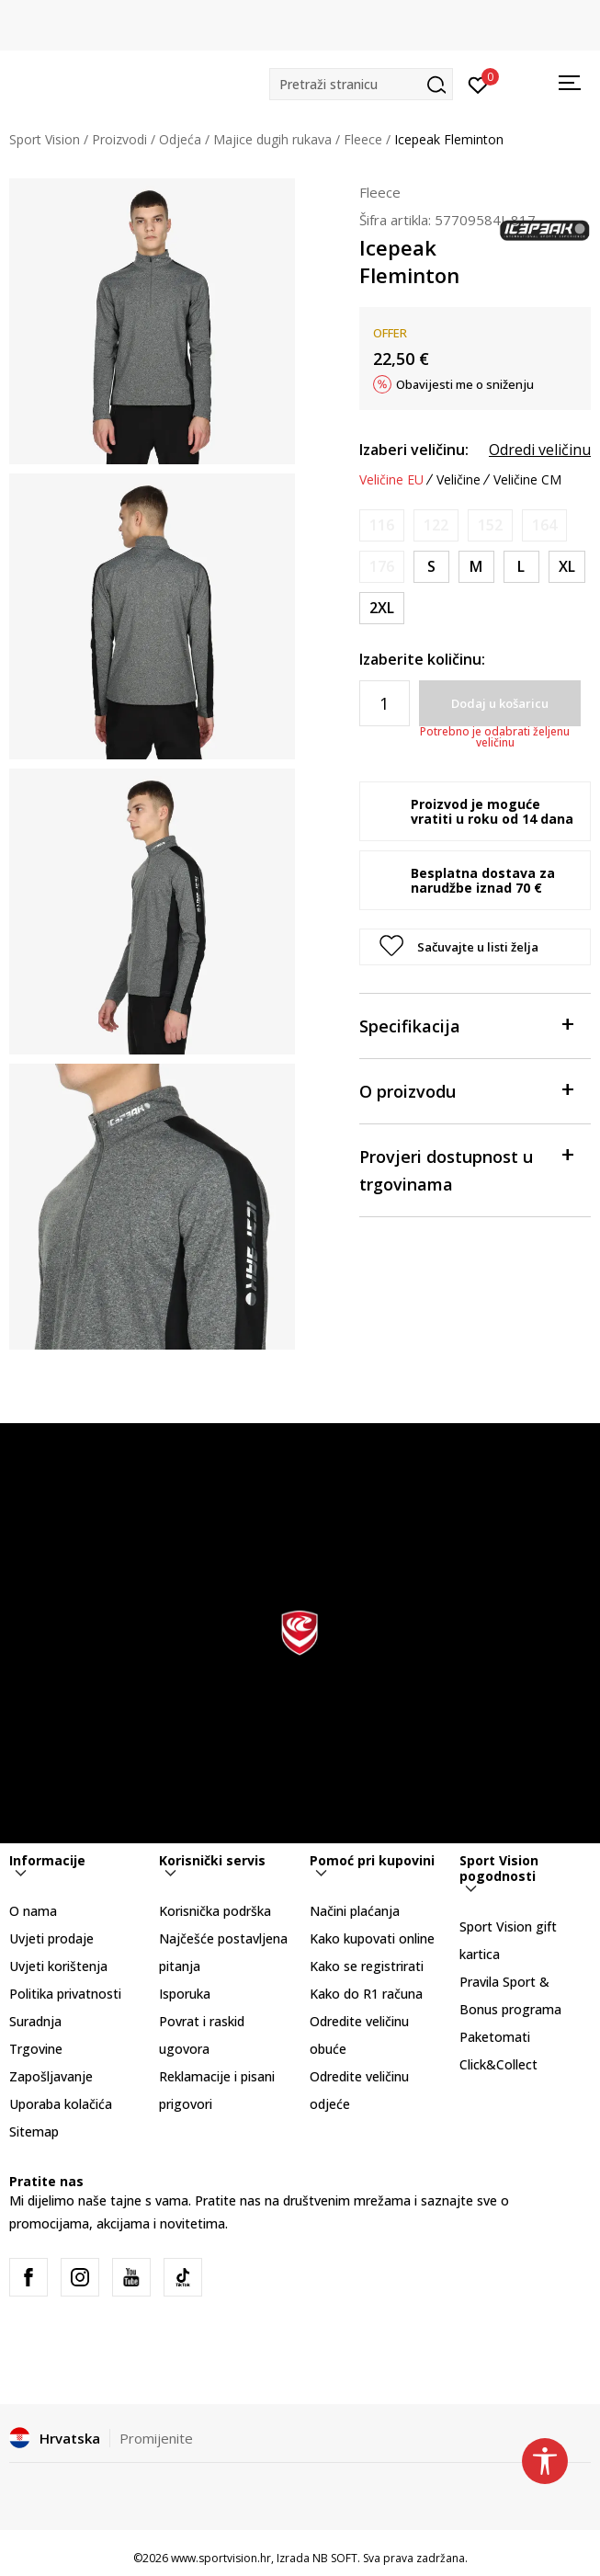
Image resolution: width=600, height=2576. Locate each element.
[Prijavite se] (478, 83)
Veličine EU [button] (391, 480)
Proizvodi (119, 139)
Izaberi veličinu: (414, 449)
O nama (33, 1911)
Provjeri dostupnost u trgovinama (465, 1169)
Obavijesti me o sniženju (465, 384)
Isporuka (184, 1993)
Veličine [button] (458, 480)
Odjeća (180, 139)
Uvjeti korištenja (58, 1966)
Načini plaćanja (355, 1911)
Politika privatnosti (65, 1993)
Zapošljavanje (51, 2076)
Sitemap (34, 2131)
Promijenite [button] (156, 2438)
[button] (361, 84)
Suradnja (35, 2021)
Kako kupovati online (372, 1938)
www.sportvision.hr (221, 2558)
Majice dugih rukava (272, 139)
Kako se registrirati (367, 1966)
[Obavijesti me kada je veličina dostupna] (381, 525)
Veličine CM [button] (527, 480)
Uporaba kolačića (60, 2104)
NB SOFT (334, 2558)
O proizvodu (465, 1089)
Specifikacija (465, 1024)
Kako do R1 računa (366, 1993)
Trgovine (35, 2048)
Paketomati (494, 2037)
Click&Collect (498, 2064)
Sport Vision (44, 139)
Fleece (363, 139)
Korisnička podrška (215, 1911)
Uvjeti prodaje (51, 1938)
